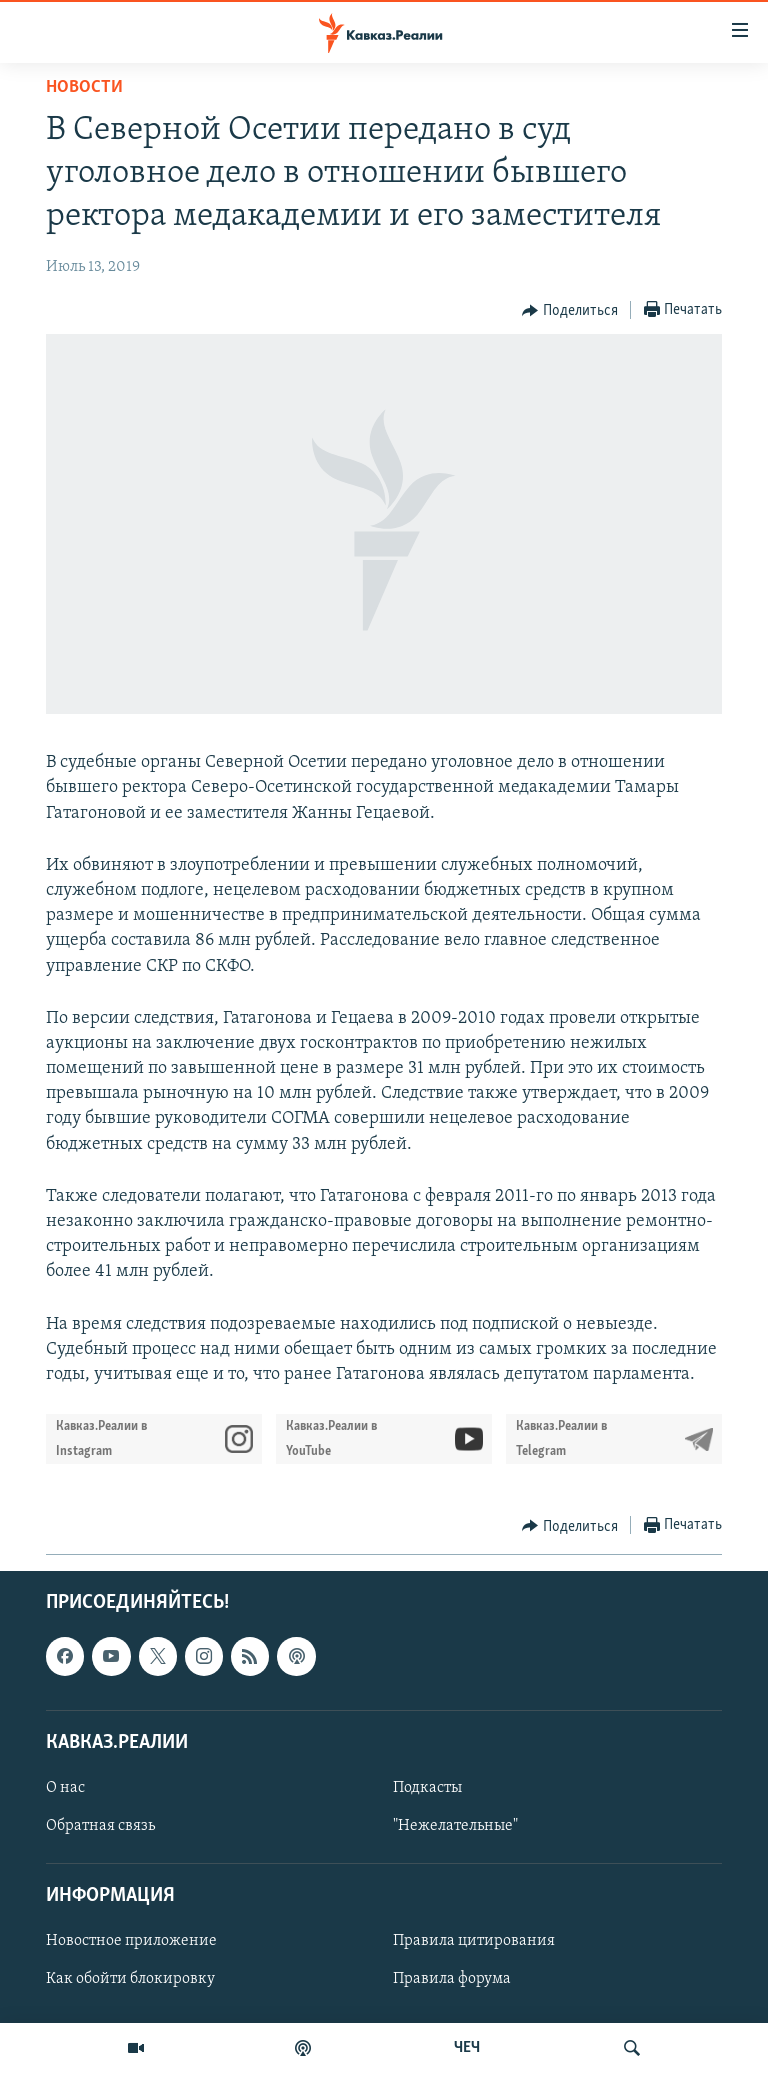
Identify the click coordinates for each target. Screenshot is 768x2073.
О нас (65, 1788)
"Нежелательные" (455, 1826)
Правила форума (452, 1980)
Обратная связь (100, 1826)
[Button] (570, 311)
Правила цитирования (474, 1942)
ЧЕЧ (467, 2048)
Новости (84, 87)
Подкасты (427, 1788)
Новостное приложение (131, 1942)
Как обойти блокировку (130, 1980)
